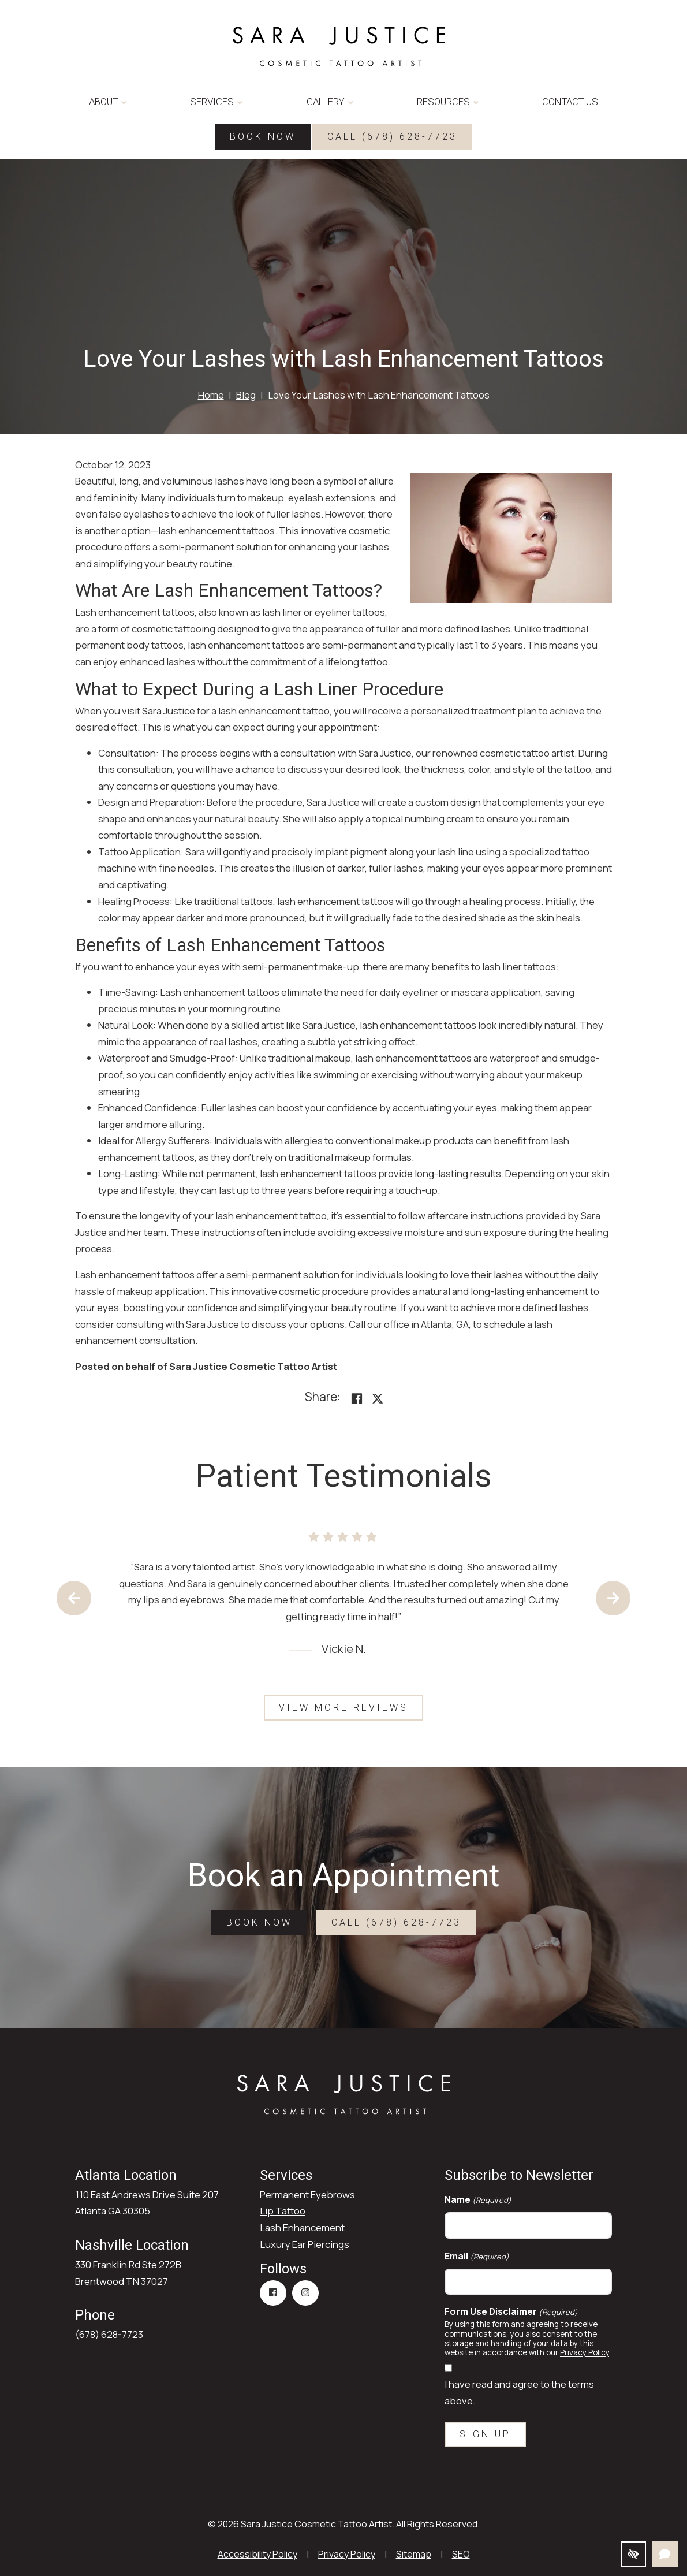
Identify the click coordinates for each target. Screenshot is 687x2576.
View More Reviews (343, 1707)
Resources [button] (448, 101)
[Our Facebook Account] (273, 2293)
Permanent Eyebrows (307, 2194)
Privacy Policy (584, 2352)
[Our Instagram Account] (305, 2293)
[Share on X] (377, 1398)
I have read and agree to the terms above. (519, 2392)
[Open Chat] (665, 2554)
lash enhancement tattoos (216, 530)
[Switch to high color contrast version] (633, 2554)
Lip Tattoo (282, 2210)
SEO (461, 2554)
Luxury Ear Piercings (304, 2244)
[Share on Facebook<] (356, 1398)
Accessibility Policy (257, 2554)
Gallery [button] (330, 101)
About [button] (108, 101)
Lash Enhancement (302, 2227)
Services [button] (216, 101)
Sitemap (413, 2554)
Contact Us (570, 101)
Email (477, 2256)
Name (478, 2199)
